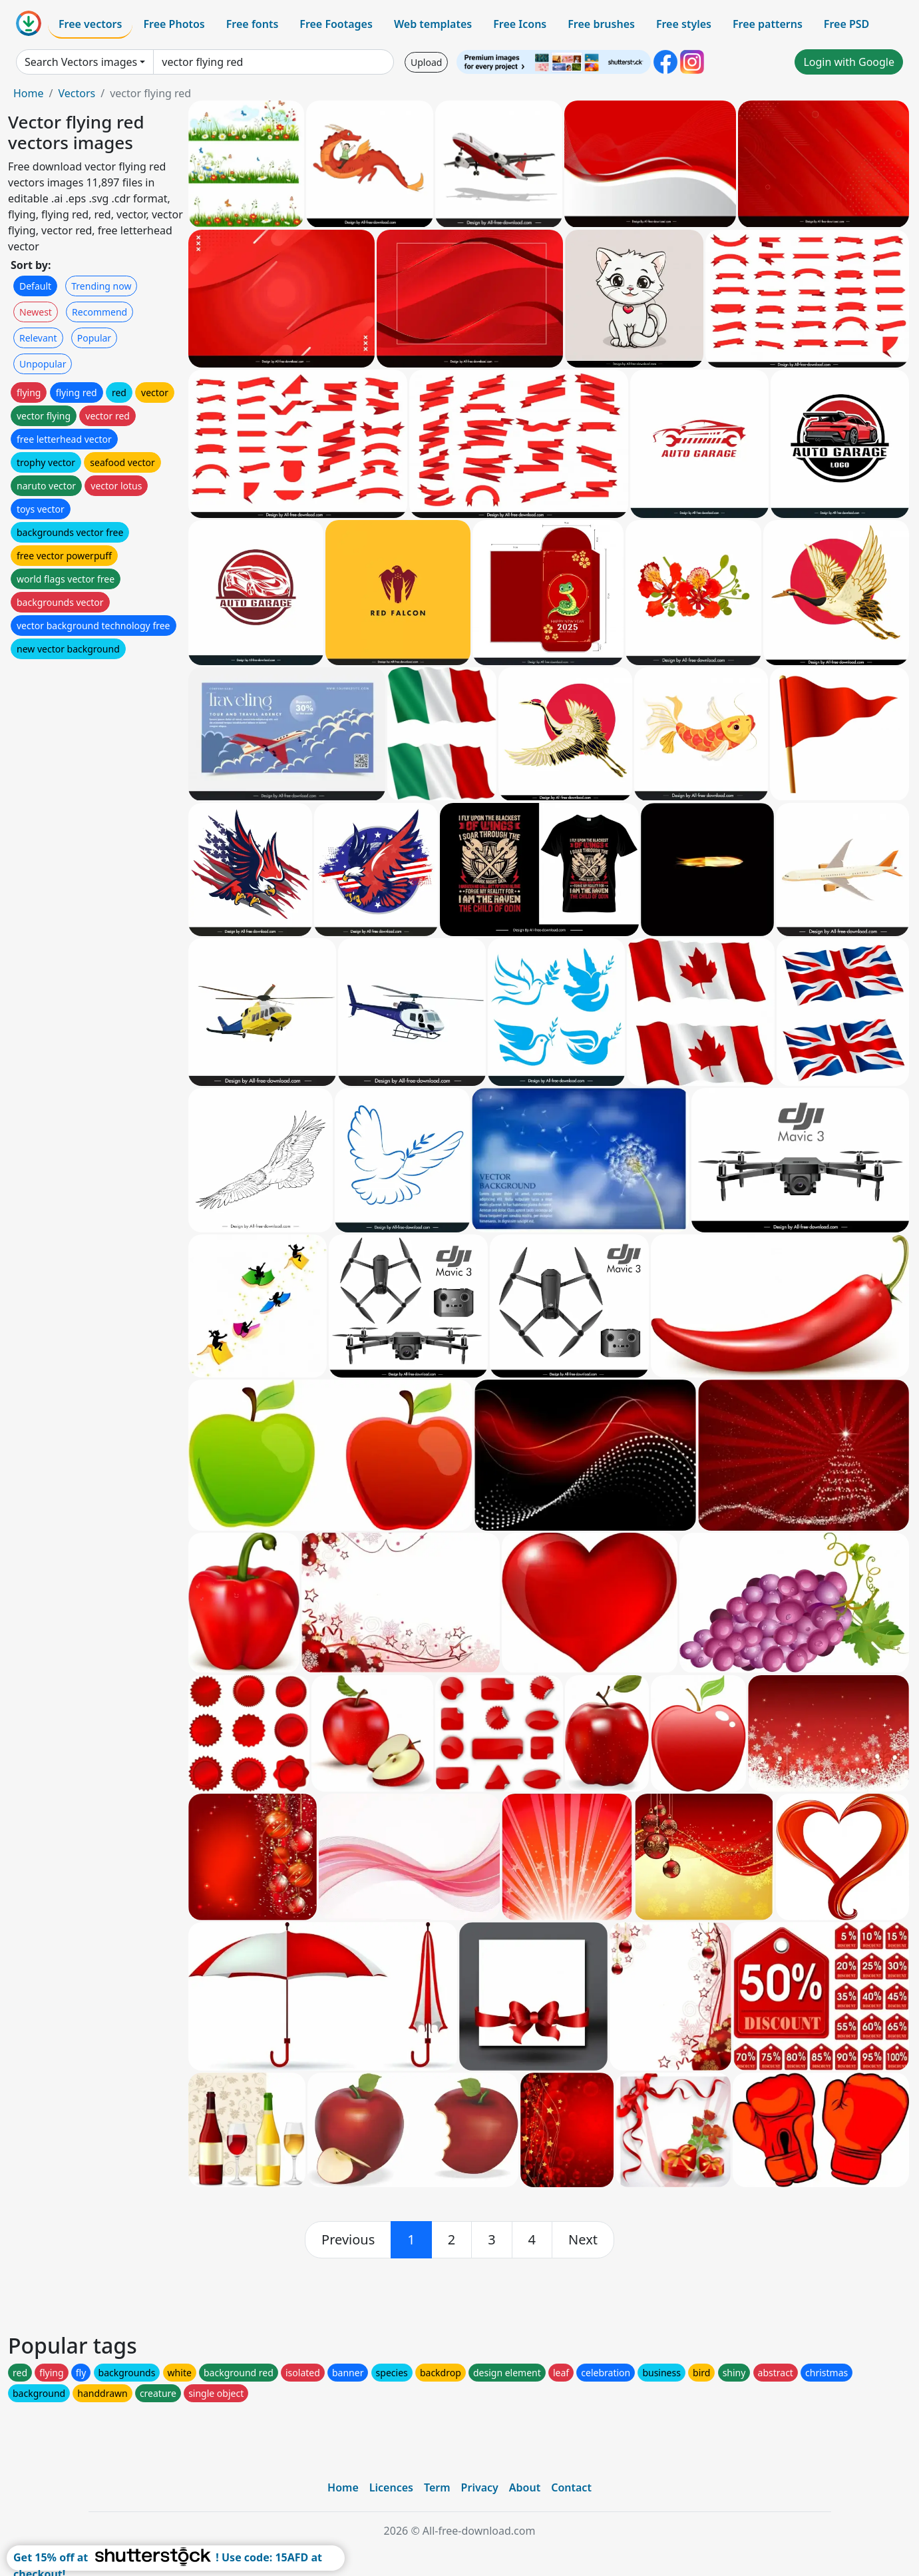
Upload (426, 62)
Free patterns (768, 24)
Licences (391, 2487)
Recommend (99, 312)
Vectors (76, 93)
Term (437, 2487)
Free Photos (173, 24)
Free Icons (519, 24)
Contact (571, 2487)
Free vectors (90, 24)
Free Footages (336, 24)
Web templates (433, 24)
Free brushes (601, 24)
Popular (94, 338)
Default (35, 286)
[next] (583, 2239)
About (524, 2487)
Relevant (38, 338)
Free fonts (252, 24)
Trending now (101, 286)
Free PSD (846, 24)
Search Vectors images (81, 62)
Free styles (683, 24)
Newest (35, 312)
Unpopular (42, 364)
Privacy (479, 2487)
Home (28, 93)
